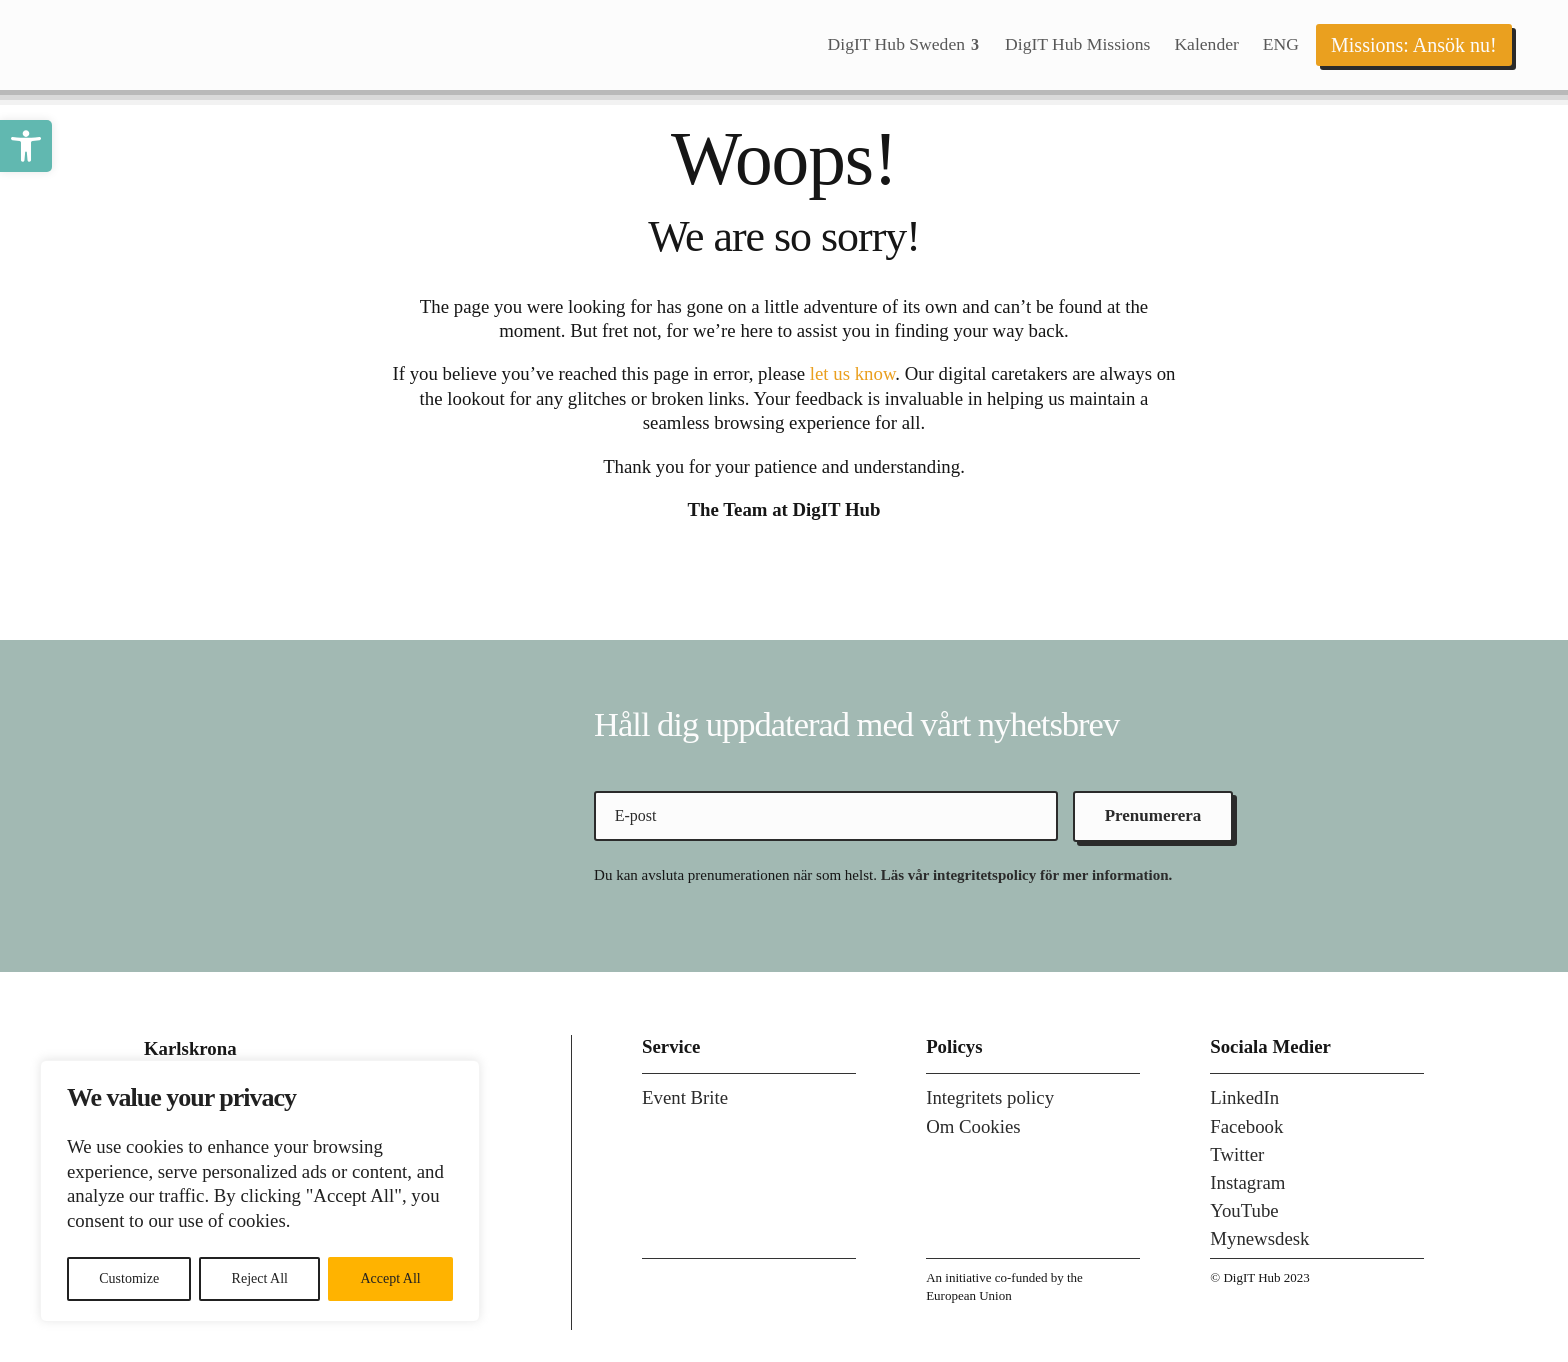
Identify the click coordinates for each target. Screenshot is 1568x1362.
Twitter (1237, 1154)
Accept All (390, 1278)
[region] (260, 1191)
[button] (26, 146)
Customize (129, 1278)
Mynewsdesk (1259, 1238)
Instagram (1247, 1182)
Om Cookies (973, 1126)
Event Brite (685, 1097)
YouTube (1244, 1210)
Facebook (1246, 1126)
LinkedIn (1244, 1097)
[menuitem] (904, 45)
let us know (852, 373)
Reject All (260, 1278)
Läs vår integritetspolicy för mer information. (1027, 875)
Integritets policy (990, 1097)
